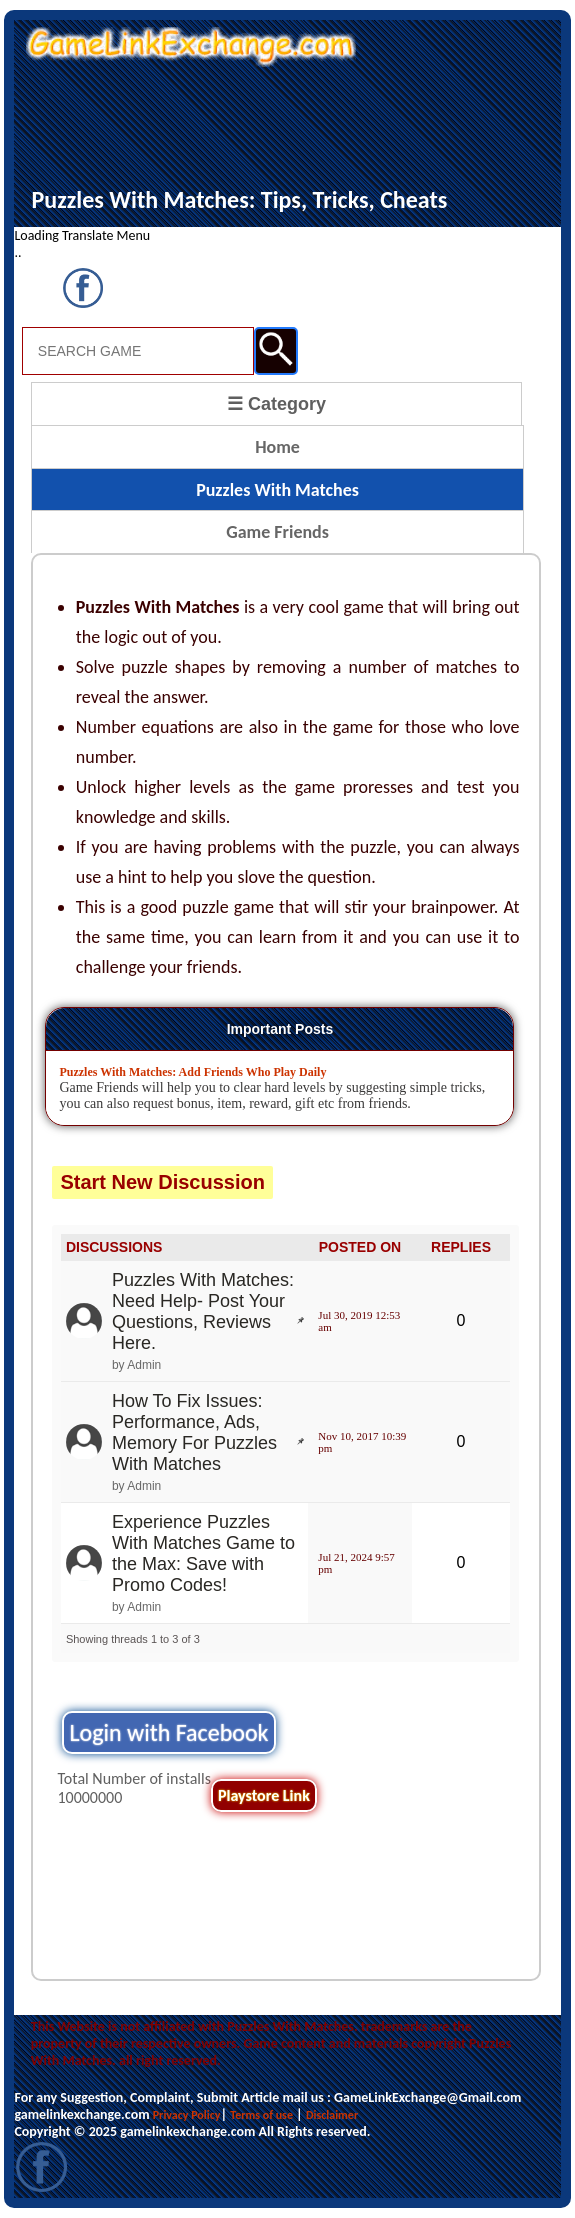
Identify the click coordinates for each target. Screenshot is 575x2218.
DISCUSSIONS (114, 1247)
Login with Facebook (168, 1732)
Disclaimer (332, 2115)
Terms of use (261, 2115)
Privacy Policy (187, 2115)
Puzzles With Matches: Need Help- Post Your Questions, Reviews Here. (203, 1311)
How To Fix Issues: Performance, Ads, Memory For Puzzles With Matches (194, 1432)
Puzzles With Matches (277, 490)
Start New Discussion (162, 1182)
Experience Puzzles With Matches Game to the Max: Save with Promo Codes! (203, 1553)
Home (277, 447)
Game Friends (277, 532)
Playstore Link (264, 1795)
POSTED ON (360, 1247)
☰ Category (276, 404)
